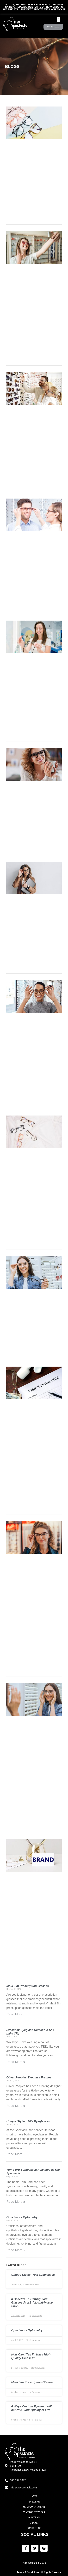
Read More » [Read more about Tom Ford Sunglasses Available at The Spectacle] (15, 2201)
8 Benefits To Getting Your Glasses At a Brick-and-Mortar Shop (32, 2302)
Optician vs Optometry (22, 2217)
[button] (58, 19)
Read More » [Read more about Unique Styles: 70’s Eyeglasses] (15, 2154)
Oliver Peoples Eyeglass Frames (28, 2077)
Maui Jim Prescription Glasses (27, 1986)
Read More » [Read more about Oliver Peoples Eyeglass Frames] (15, 2106)
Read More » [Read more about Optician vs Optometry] (15, 2250)
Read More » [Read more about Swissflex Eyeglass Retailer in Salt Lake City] (15, 2062)
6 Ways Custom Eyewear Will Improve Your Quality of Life (31, 2408)
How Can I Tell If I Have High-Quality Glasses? (31, 2356)
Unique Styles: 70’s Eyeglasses (28, 2121)
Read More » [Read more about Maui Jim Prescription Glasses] (15, 2014)
